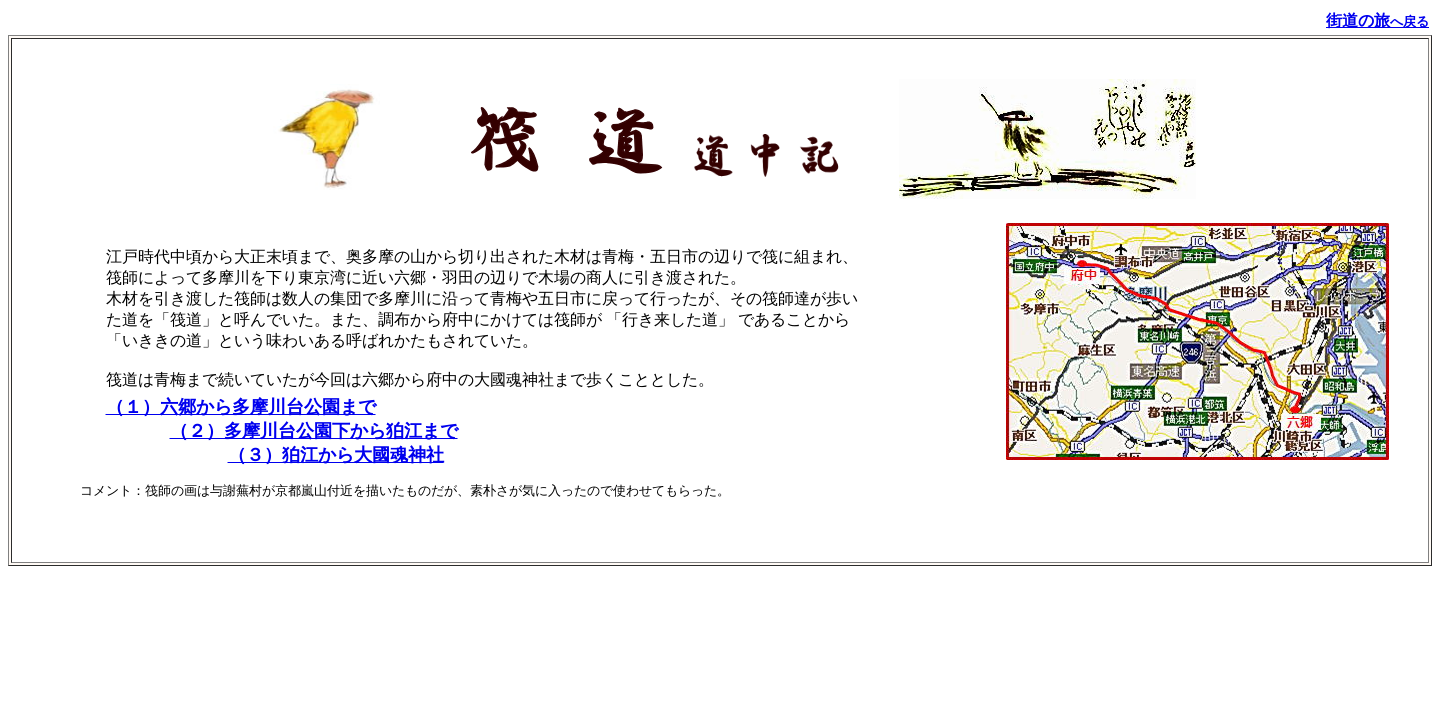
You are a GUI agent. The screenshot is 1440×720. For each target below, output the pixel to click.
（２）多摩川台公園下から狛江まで (314, 431)
